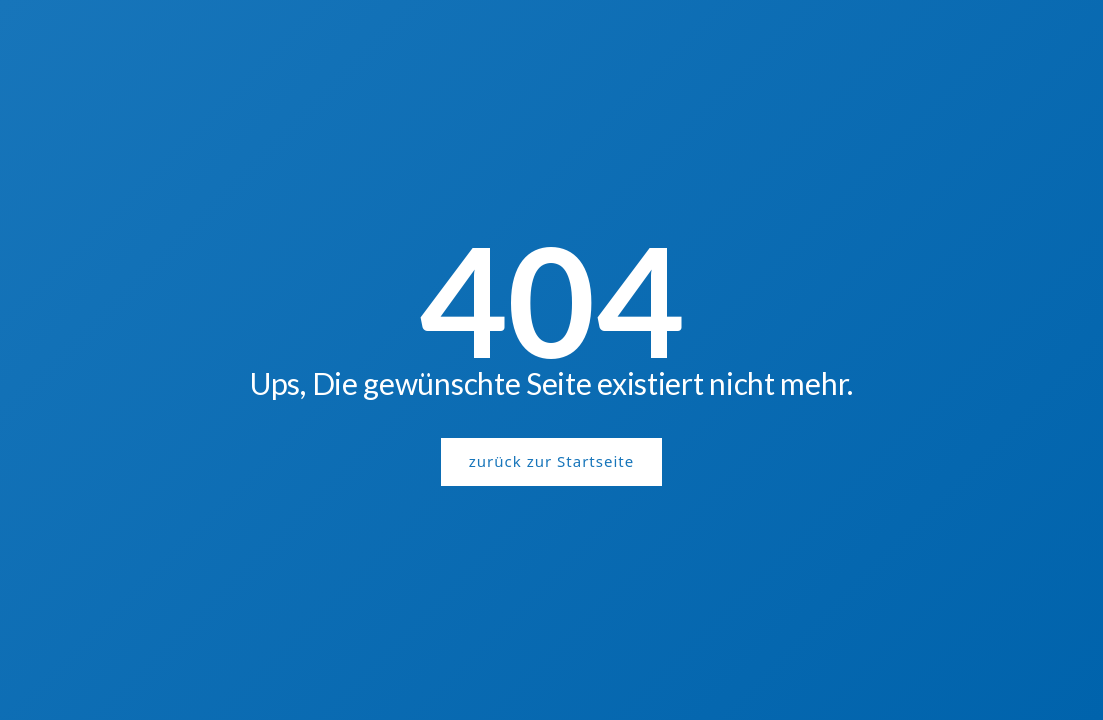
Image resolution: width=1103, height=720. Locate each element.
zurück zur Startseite (551, 461)
